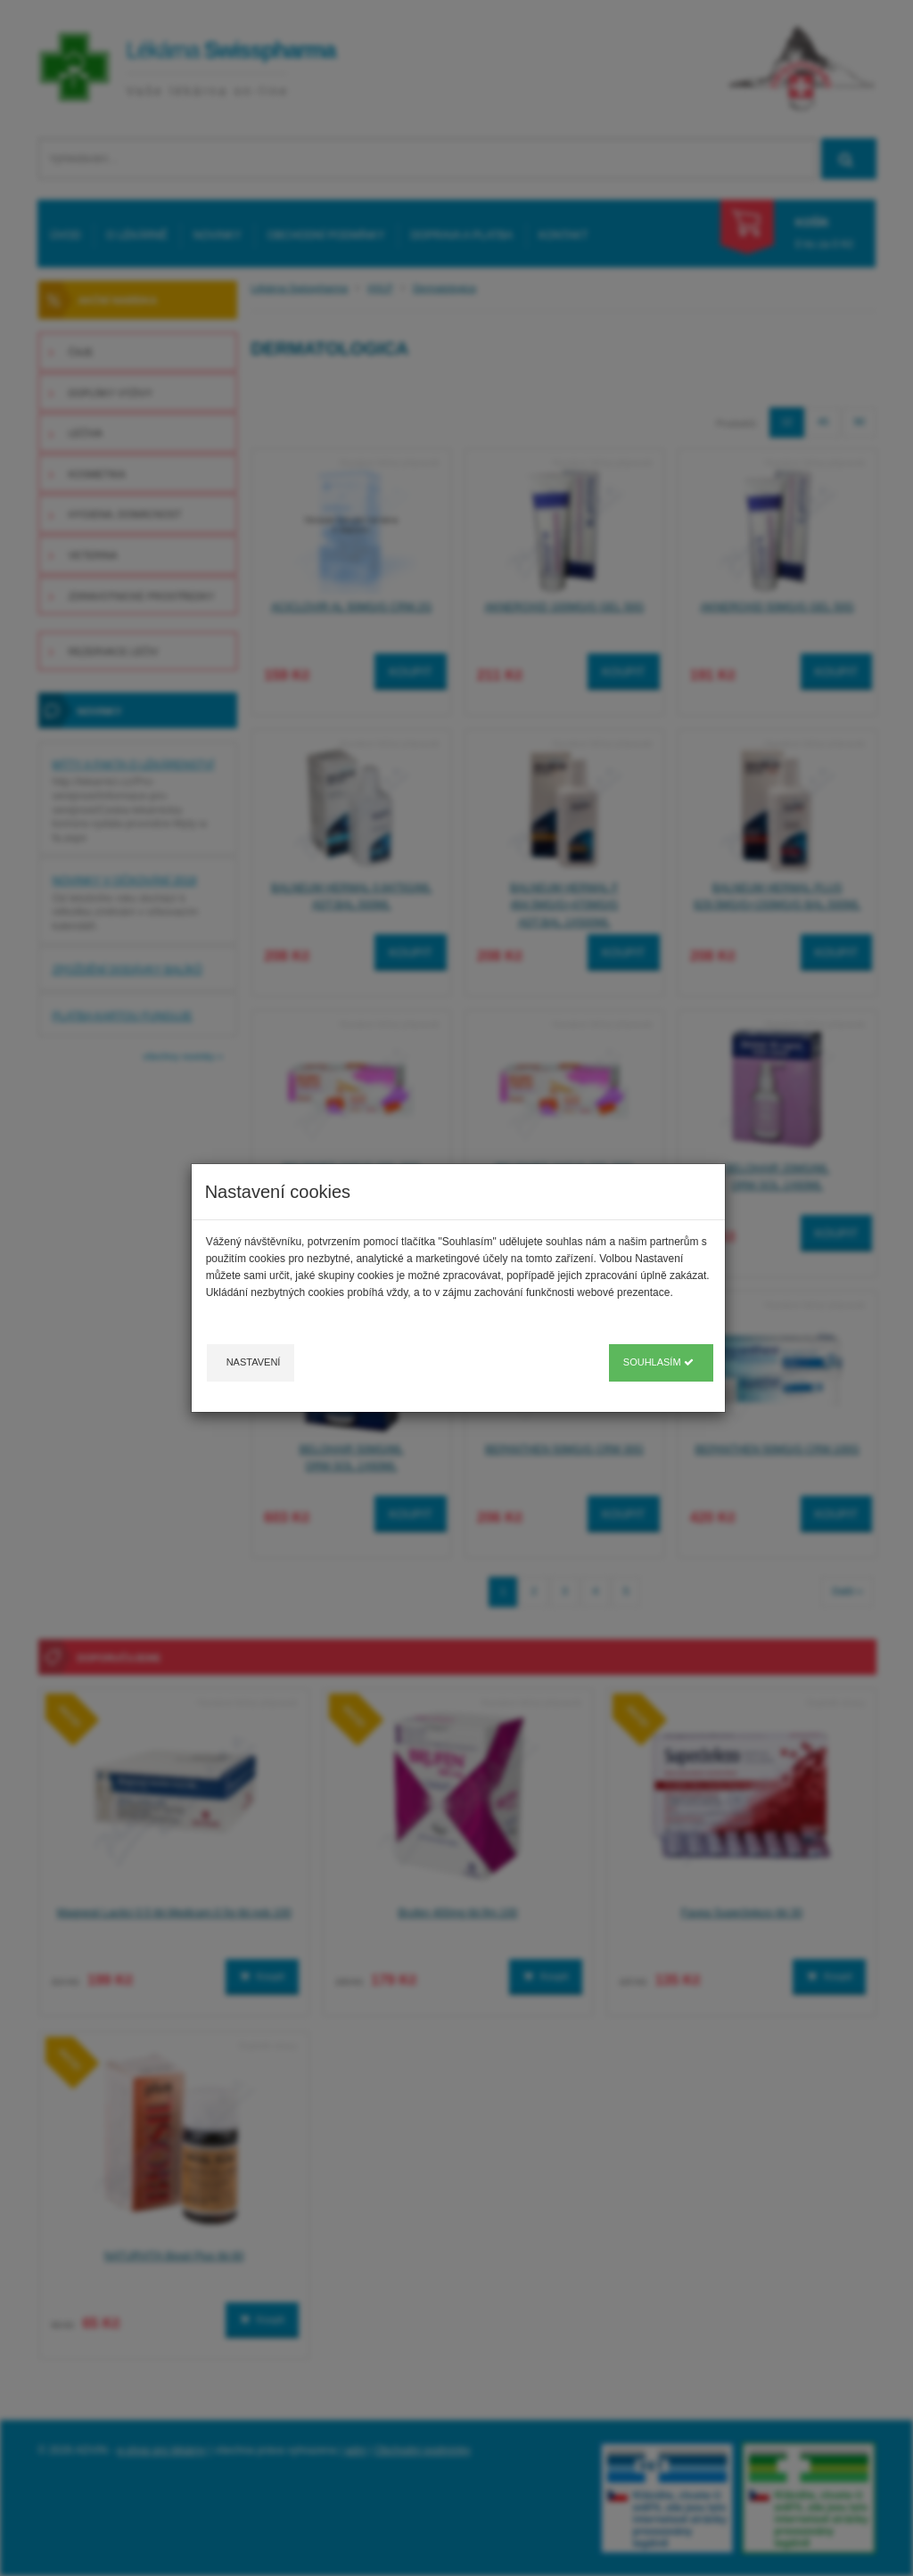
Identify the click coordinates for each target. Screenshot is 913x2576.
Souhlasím (658, 1362)
